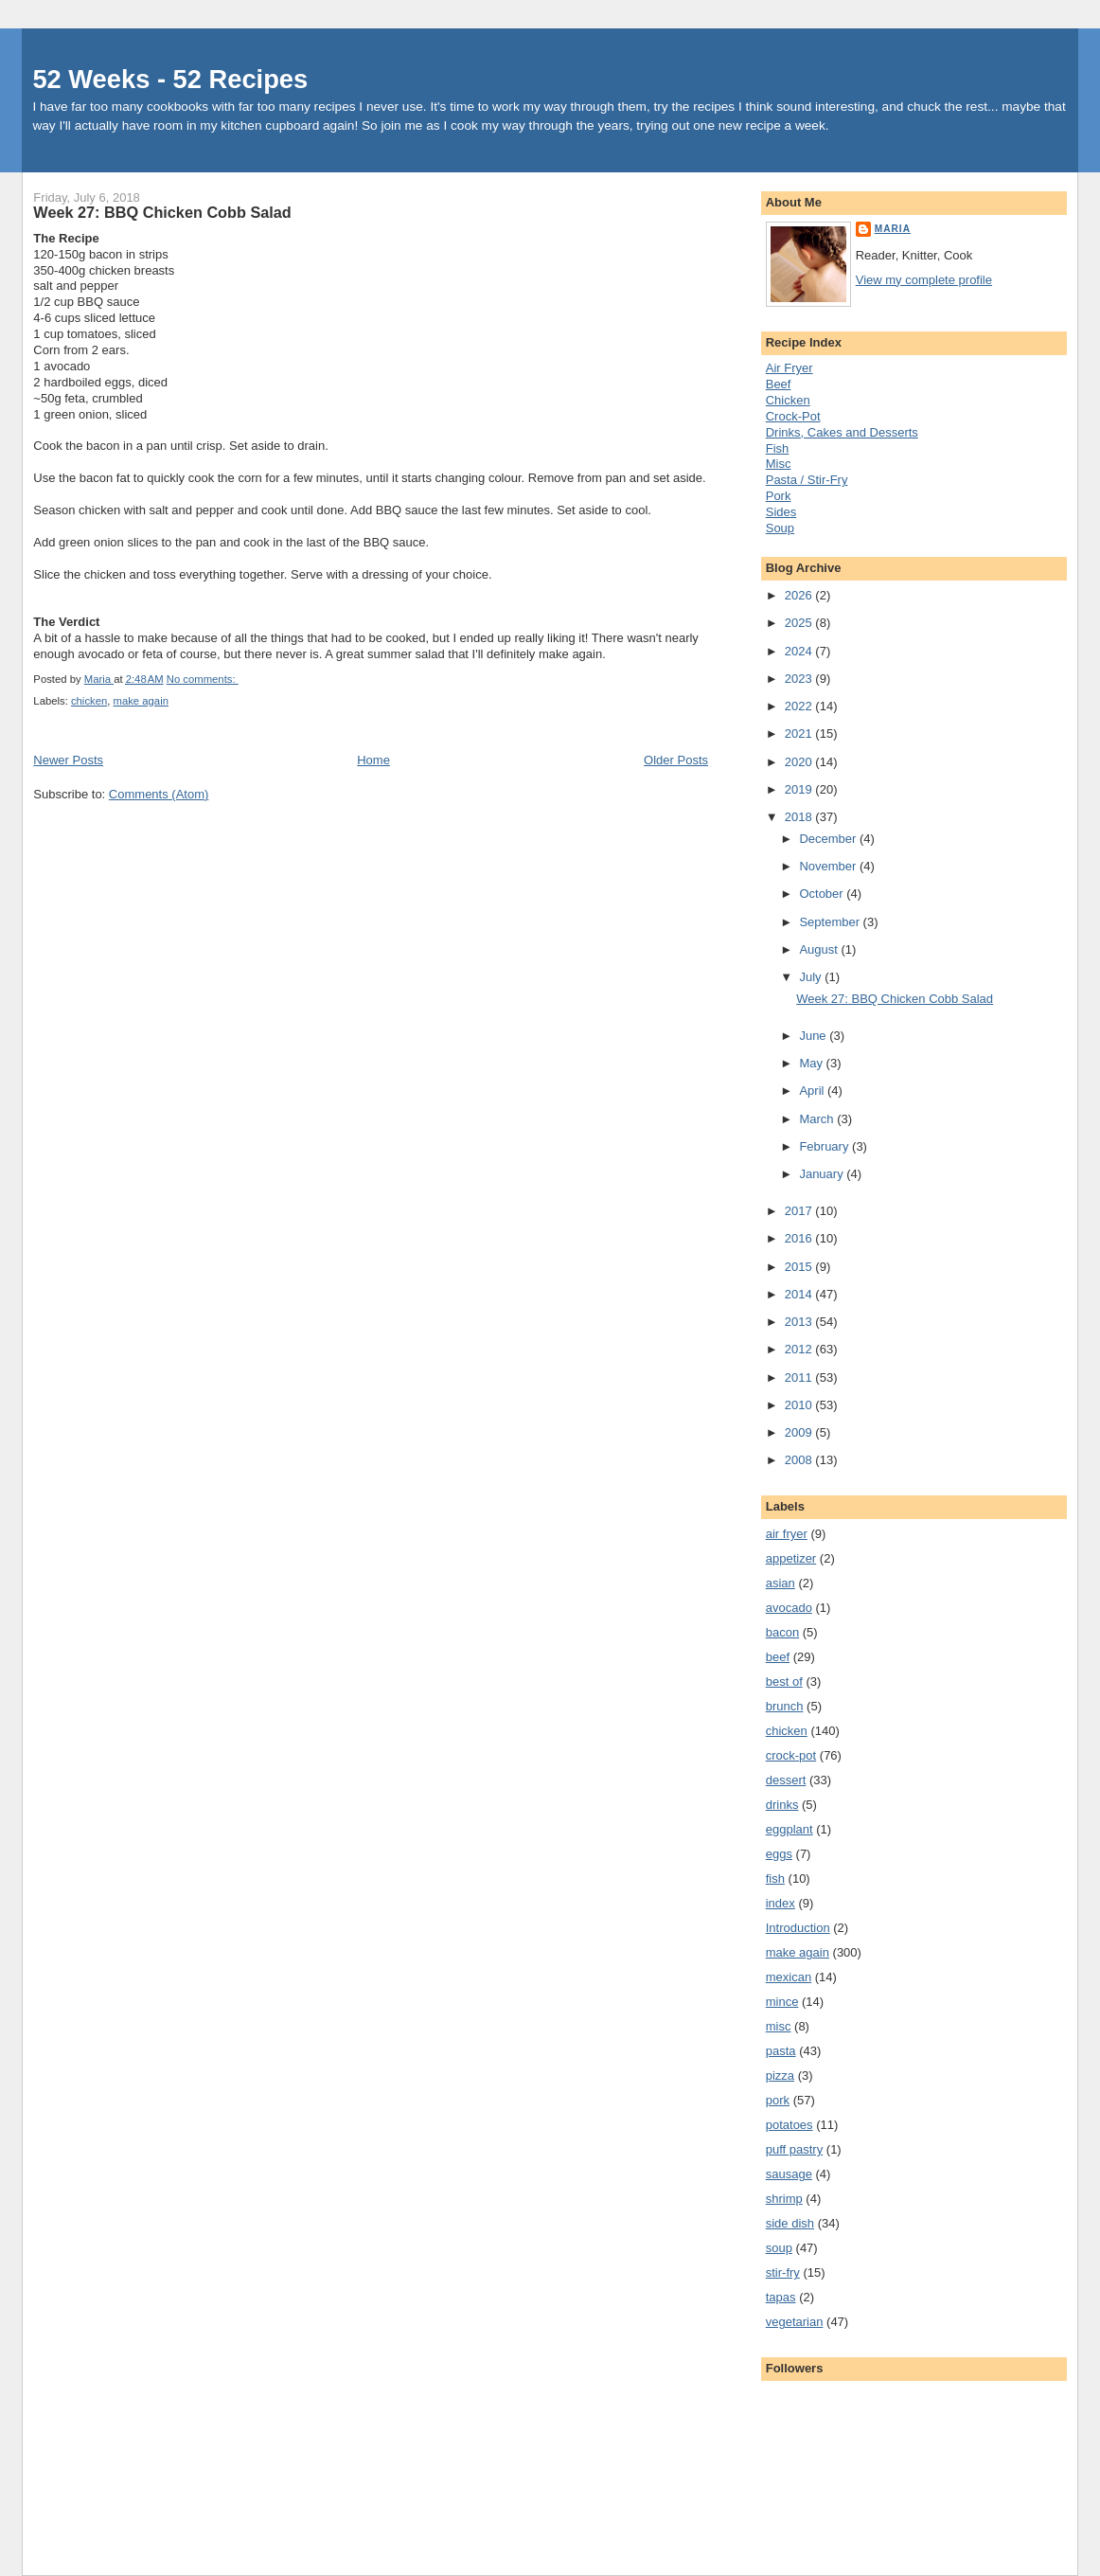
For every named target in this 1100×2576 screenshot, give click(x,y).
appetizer (791, 1558)
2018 (800, 817)
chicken (89, 701)
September (830, 922)
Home (373, 760)
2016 (800, 1238)
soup (779, 2248)
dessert (786, 1780)
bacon (782, 1632)
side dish (790, 2223)
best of (784, 1681)
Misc (778, 463)
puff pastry (794, 2149)
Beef (778, 384)
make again (141, 701)
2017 (800, 1211)
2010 (800, 1405)
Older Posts (676, 760)
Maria (893, 229)
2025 (800, 623)
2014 (800, 1294)
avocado (789, 1608)
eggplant (789, 1829)
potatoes (789, 2125)
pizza (780, 2075)
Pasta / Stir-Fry (807, 480)
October (822, 893)
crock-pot (791, 1755)
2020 (800, 762)
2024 (800, 651)
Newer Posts (68, 760)
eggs (779, 1854)
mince (782, 2002)
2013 (800, 1322)
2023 (800, 678)
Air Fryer (789, 368)
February (825, 1146)
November (829, 866)
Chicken (788, 400)
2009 (800, 1432)
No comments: (203, 679)
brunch (785, 1706)
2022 (800, 706)
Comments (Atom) (158, 794)
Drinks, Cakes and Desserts (842, 432)
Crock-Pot (793, 416)
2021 (800, 733)
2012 (800, 1349)
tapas (781, 2297)
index (780, 1903)
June (814, 1036)
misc (778, 2026)
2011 (800, 1377)
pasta (781, 2051)
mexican (788, 1977)
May (812, 1063)
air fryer (786, 1534)
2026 (800, 595)
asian (780, 1583)
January (822, 1174)
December (829, 839)
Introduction (798, 1928)
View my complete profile (924, 280)
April (813, 1090)
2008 (800, 1460)
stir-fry (783, 2272)
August (820, 949)
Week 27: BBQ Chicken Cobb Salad (162, 212)
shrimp (784, 2198)
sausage (789, 2174)
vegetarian (795, 2322)
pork (778, 2100)
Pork (778, 496)
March (818, 1119)
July (812, 977)
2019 (800, 789)
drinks (782, 1805)
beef (778, 1657)
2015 (800, 1267)
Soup (780, 528)
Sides (781, 512)
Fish (778, 448)
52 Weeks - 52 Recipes (170, 79)
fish (775, 1878)
